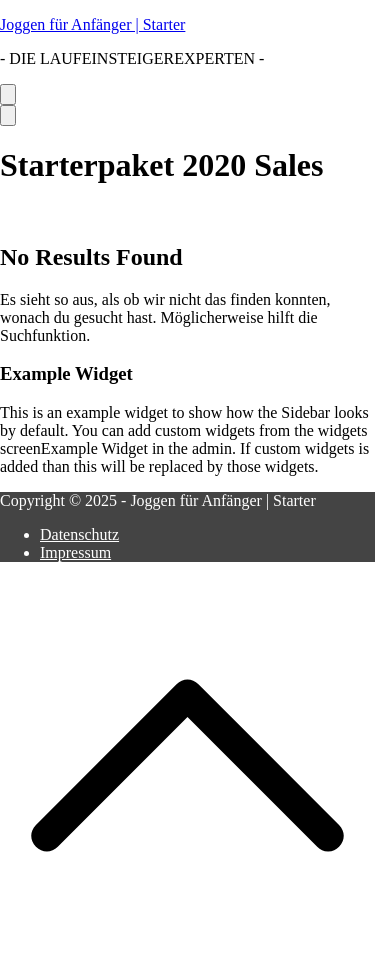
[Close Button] (8, 115)
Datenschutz (79, 534)
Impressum (75, 552)
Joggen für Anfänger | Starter (92, 24)
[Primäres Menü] (8, 94)
